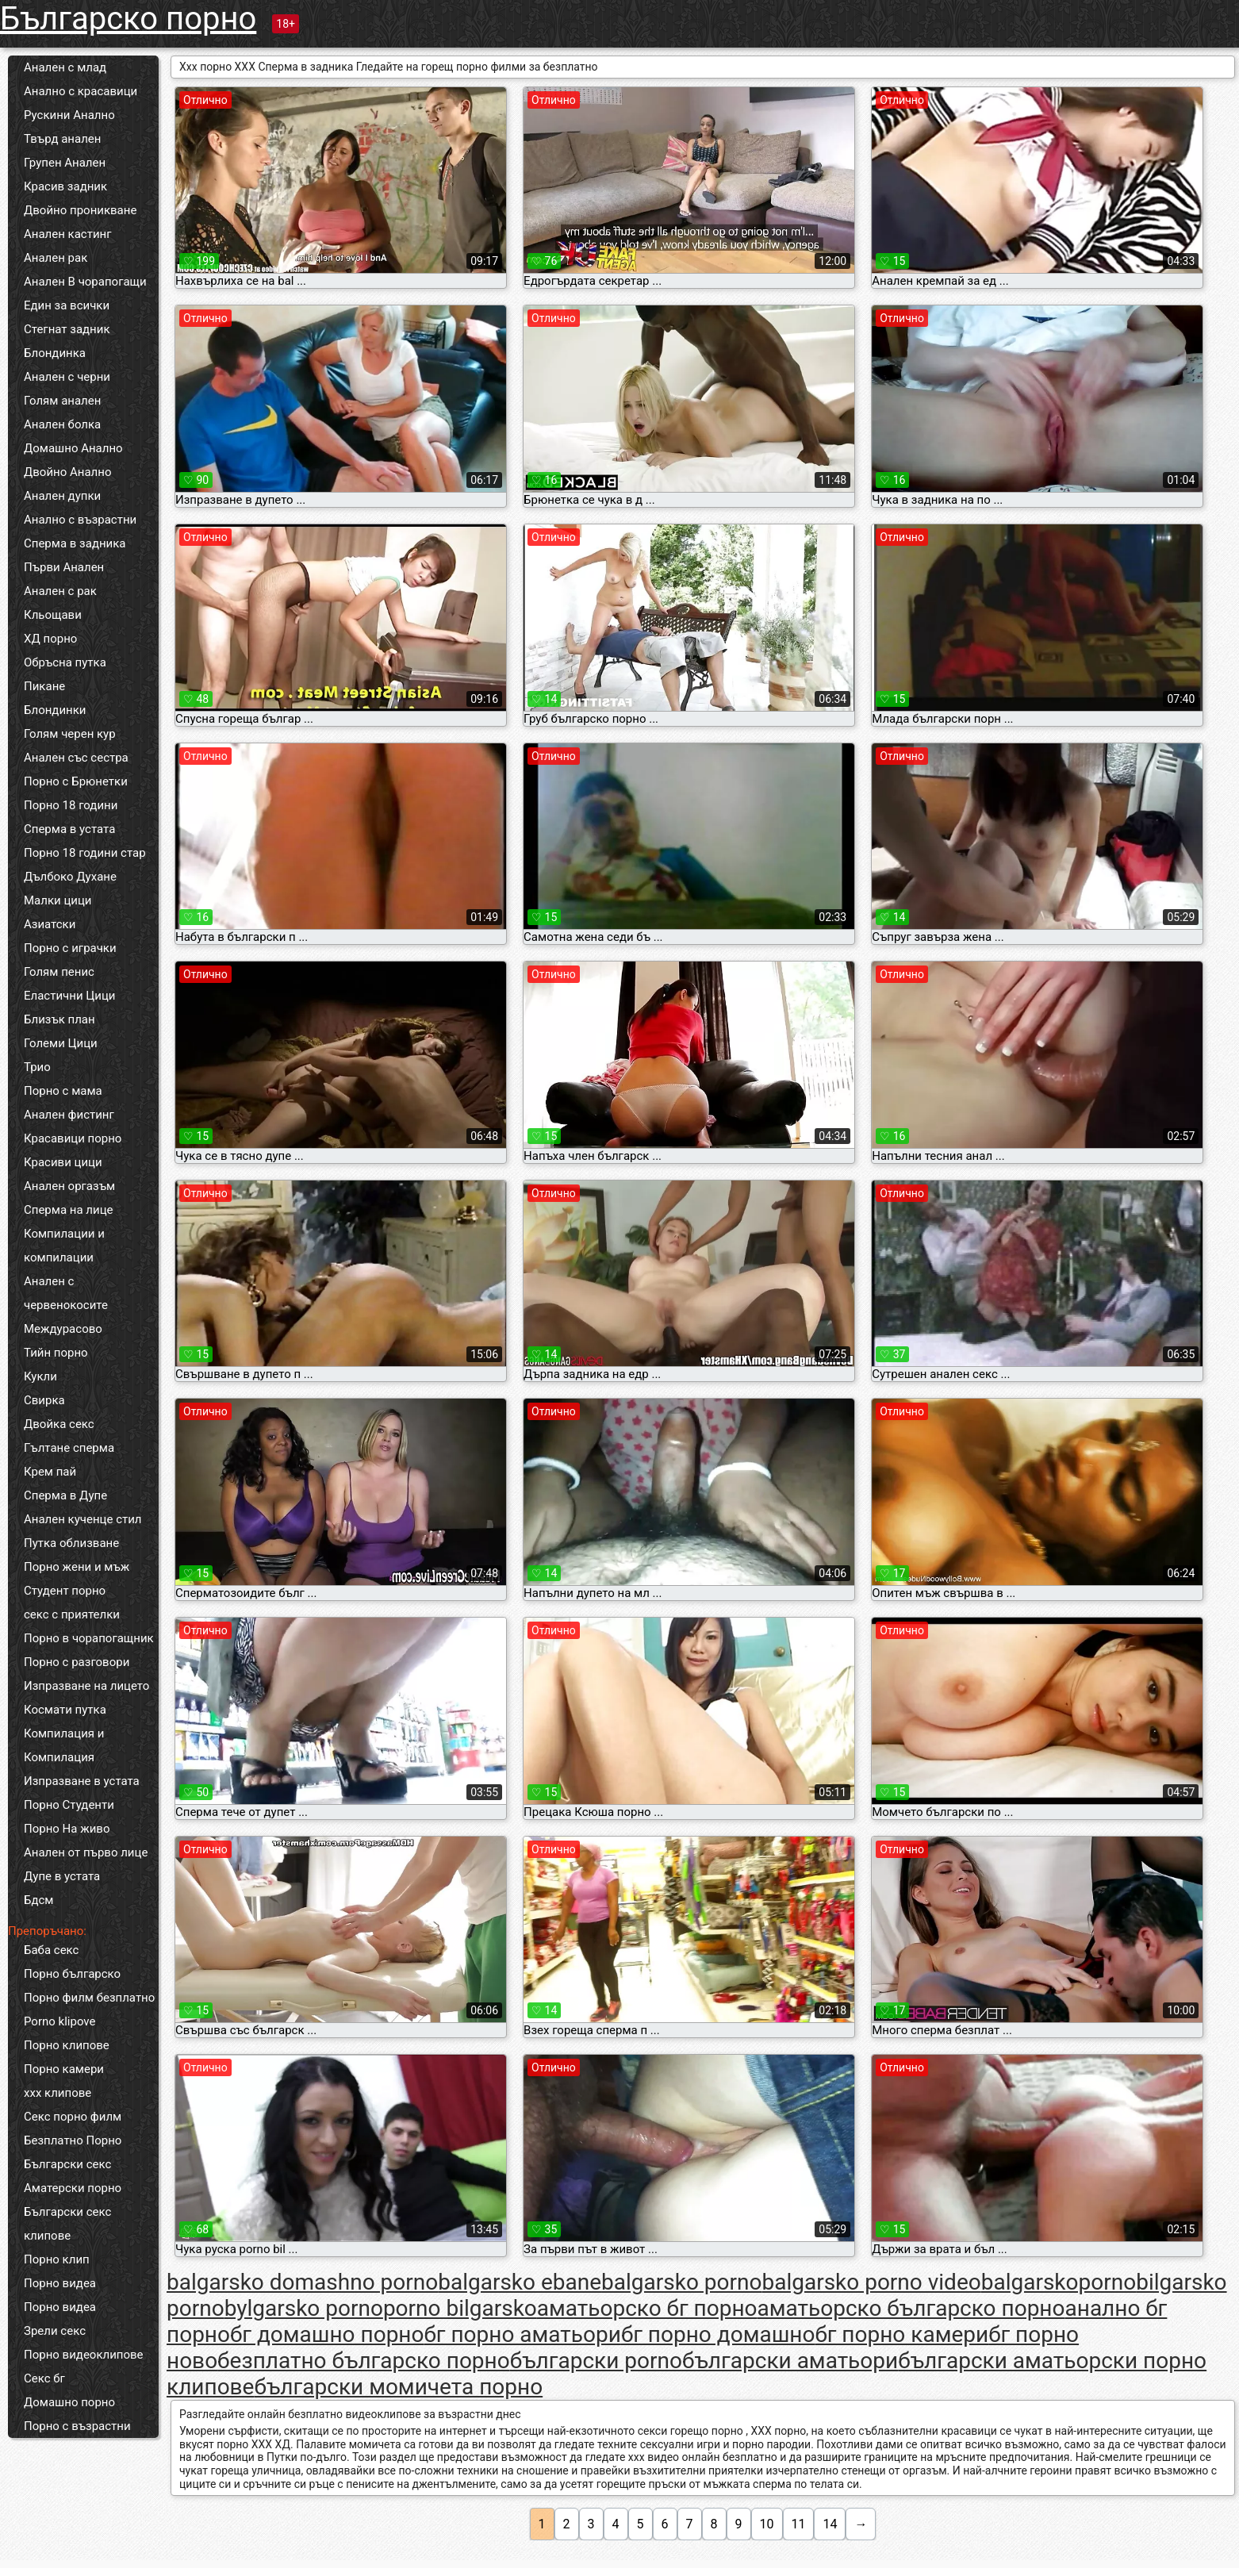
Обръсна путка (65, 662)
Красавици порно (72, 1138)
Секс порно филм (72, 2117)
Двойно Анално (67, 472)
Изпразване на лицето (86, 1686)
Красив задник (65, 186)
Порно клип (57, 2259)
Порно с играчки (70, 948)
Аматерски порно (72, 2188)
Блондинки (55, 710)
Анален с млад (65, 67)
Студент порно (64, 1591)
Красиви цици (63, 1162)
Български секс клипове (67, 2224)
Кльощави (53, 615)
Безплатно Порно (72, 2140)
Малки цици (58, 900)
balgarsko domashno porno (302, 2282)
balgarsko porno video (870, 2282)
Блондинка (55, 353)
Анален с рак (60, 591)
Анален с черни (67, 377)
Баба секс (51, 1950)
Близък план (59, 1019)
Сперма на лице (68, 1210)
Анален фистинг (69, 1115)
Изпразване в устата (82, 1781)
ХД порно (50, 639)
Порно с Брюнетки (76, 781)
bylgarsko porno (303, 2308)
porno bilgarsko (460, 2308)
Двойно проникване (80, 210)
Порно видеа (60, 2283)
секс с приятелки (72, 1614)
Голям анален (62, 401)
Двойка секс (59, 1424)
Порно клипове (66, 2045)
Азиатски (49, 924)
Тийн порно (56, 1353)
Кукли (40, 1376)
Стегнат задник (67, 329)
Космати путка (65, 1710)
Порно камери (64, 2069)
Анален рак (55, 258)
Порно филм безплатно (89, 1998)
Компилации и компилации (64, 1246)
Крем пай (50, 1472)
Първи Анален (64, 567)
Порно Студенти (69, 1805)
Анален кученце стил (83, 1519)
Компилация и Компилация (64, 1745)
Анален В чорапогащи (85, 281)
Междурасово (63, 1329)
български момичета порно (398, 2387)
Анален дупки (62, 496)
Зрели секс (55, 2331)
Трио (37, 1067)
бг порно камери (901, 2334)
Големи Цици (61, 1043)
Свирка (44, 1400)
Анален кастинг (68, 234)
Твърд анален (62, 139)
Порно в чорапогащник (89, 1638)
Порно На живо (66, 1829)
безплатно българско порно (363, 2361)
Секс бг (44, 2378)
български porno (596, 2361)
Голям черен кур (70, 734)
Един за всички (66, 305)
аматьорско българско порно (911, 2308)
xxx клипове (57, 2093)
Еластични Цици (69, 996)
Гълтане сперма (69, 1448)
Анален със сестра (76, 758)
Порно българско (72, 1974)
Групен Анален (64, 162)
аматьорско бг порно (647, 2308)
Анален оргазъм (69, 1186)
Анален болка (62, 424)
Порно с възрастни (77, 2426)
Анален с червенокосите (66, 1293)
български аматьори (790, 2361)
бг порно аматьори (522, 2334)
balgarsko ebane (519, 2282)
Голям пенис (59, 972)
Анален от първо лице (86, 1852)
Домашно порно (69, 2402)
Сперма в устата (69, 829)
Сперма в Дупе (65, 1495)
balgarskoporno (1058, 2282)
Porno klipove (59, 2021)
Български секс (67, 2164)
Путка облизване (71, 1543)
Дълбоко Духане (70, 877)
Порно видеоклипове (84, 2355)
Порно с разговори (76, 1662)
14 (830, 2524)
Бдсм (39, 1900)
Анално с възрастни (80, 520)
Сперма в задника (75, 543)
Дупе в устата (62, 1876)
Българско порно (128, 18)
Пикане (44, 686)
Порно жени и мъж (76, 1567)
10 (767, 2524)
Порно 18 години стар (85, 853)
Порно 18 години (70, 805)
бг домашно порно (327, 2334)
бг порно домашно (718, 2334)
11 (799, 2524)
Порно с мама (63, 1091)
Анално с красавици (80, 91)
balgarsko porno (681, 2282)
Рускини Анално (69, 115)
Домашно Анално (73, 448)
